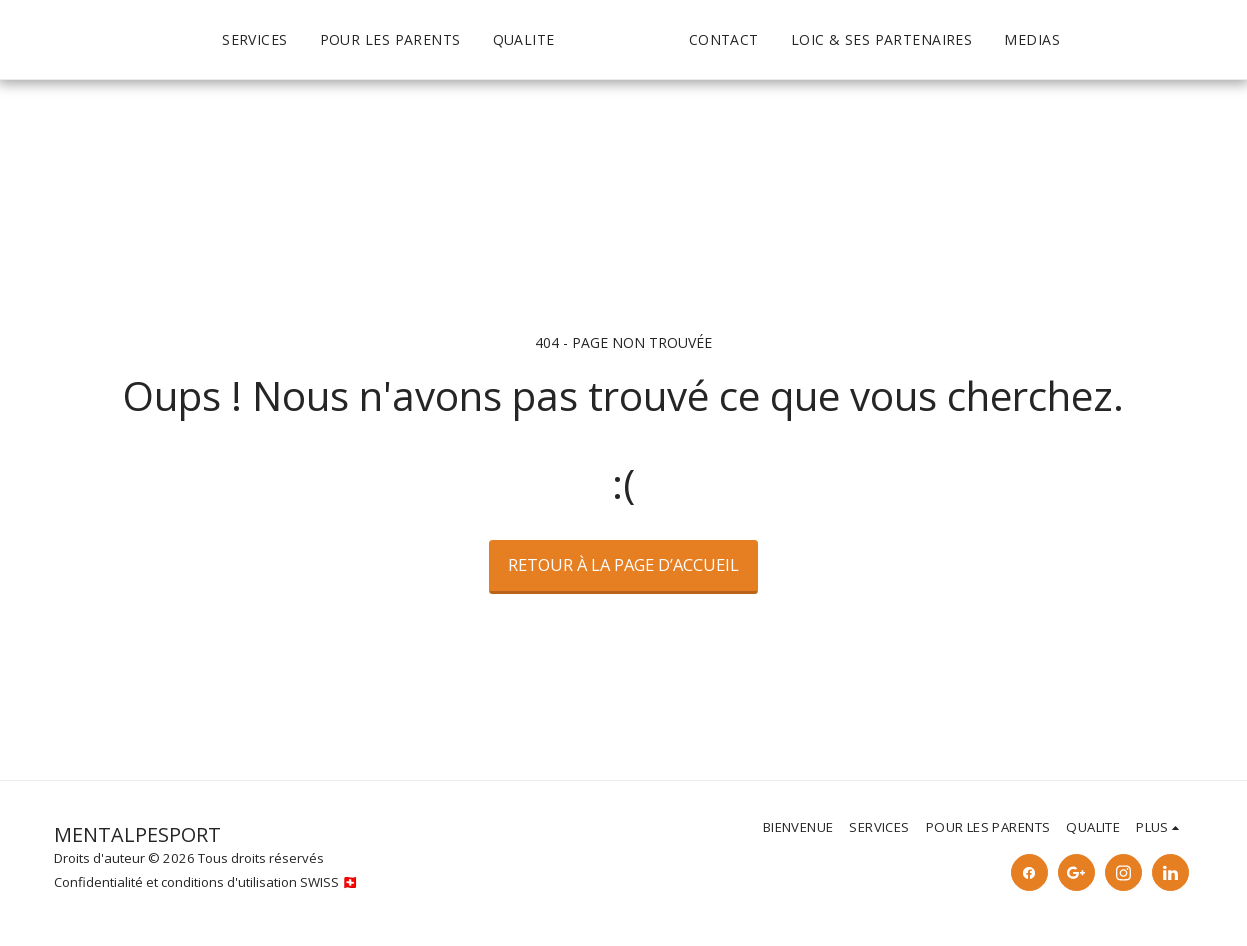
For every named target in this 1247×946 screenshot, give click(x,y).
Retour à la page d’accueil (623, 564)
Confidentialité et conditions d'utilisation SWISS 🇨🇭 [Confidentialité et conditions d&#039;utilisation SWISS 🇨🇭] (206, 882)
